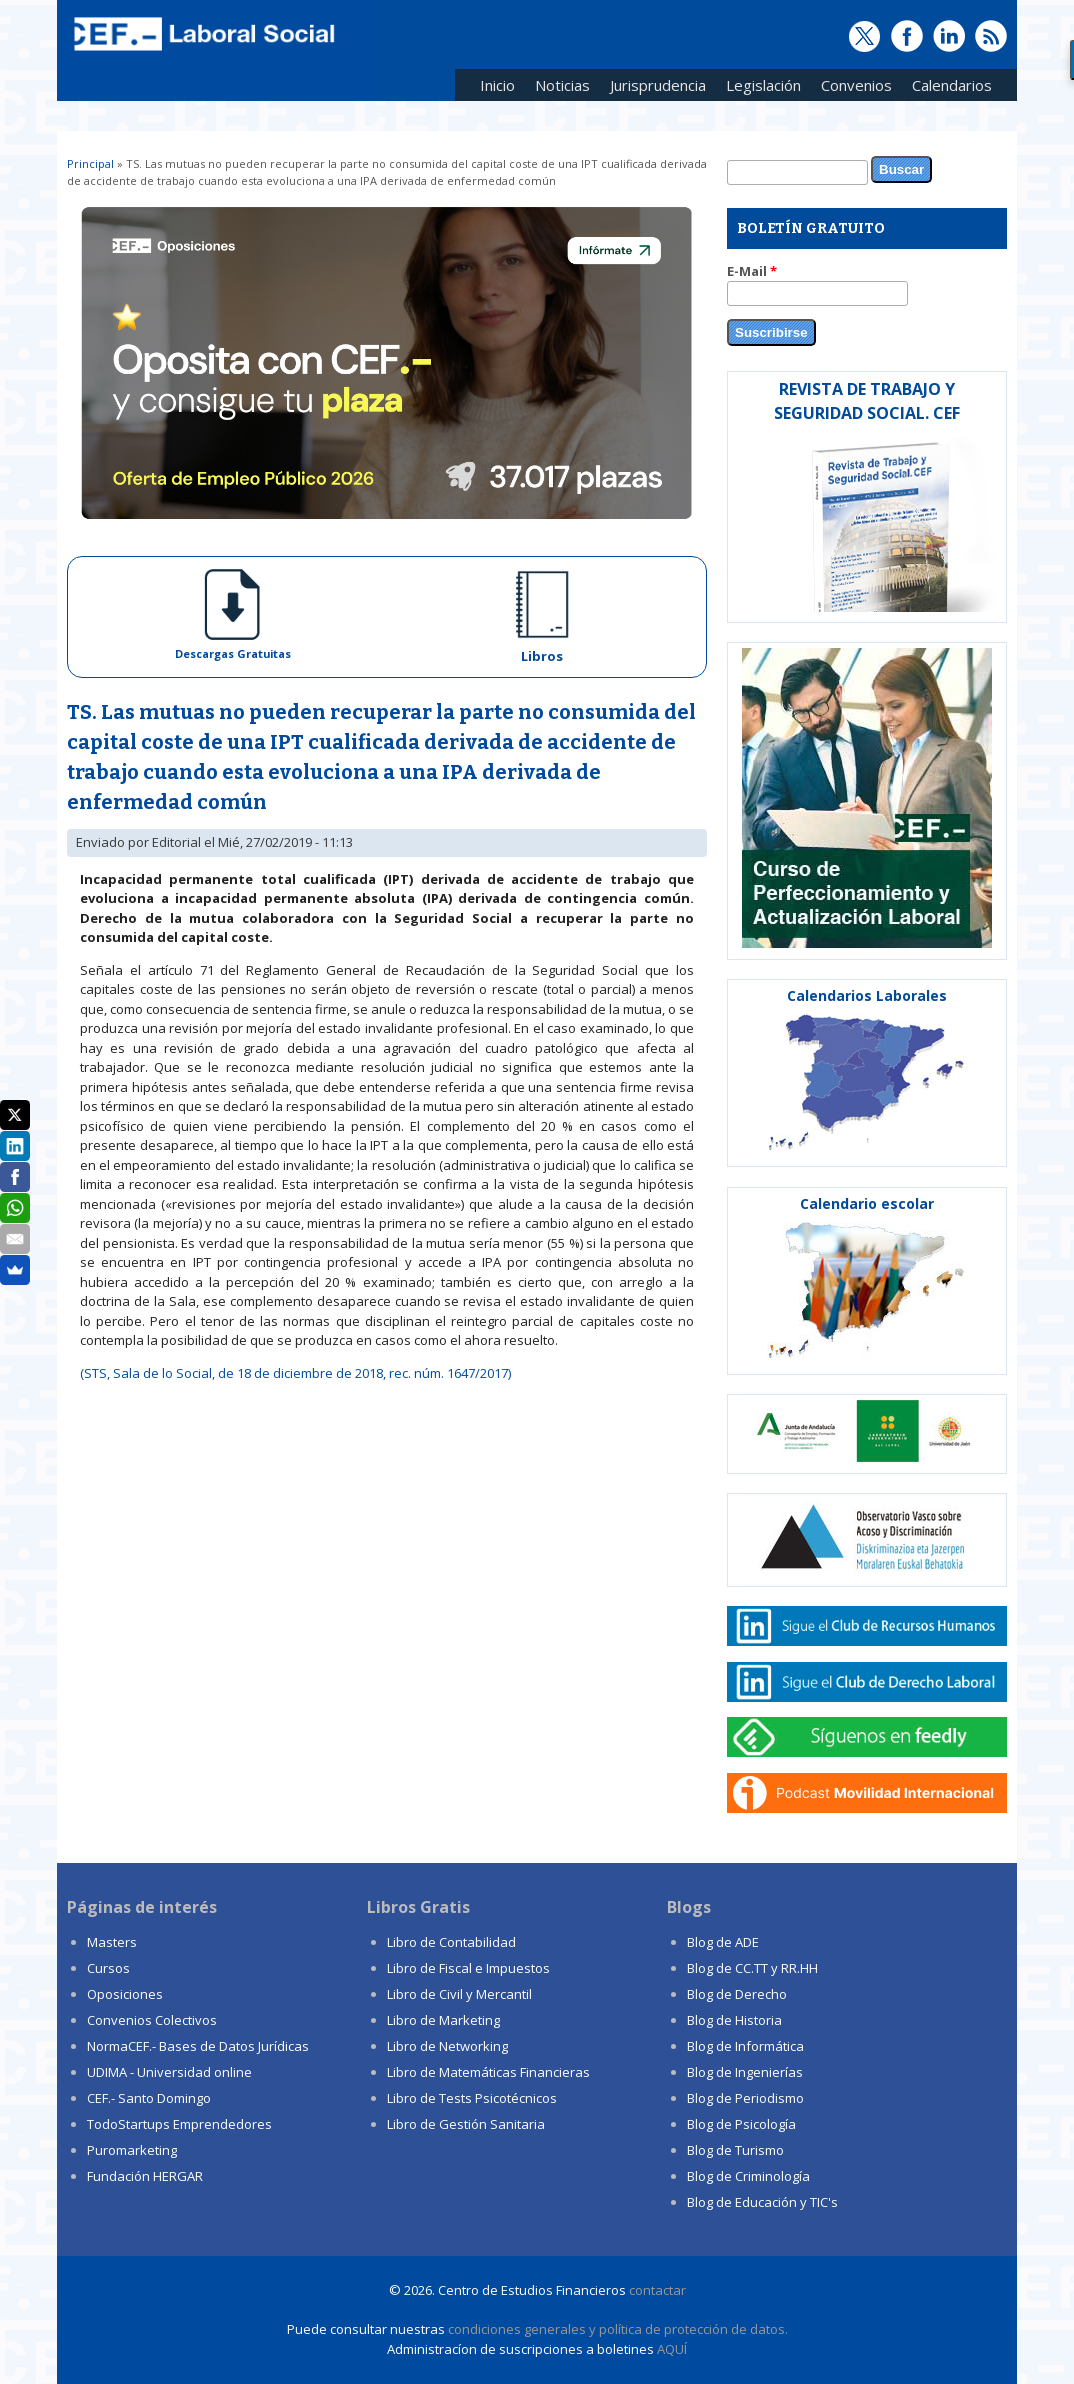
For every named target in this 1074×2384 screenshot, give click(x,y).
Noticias (562, 85)
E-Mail (752, 271)
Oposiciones (125, 1994)
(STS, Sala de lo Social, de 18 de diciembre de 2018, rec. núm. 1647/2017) (295, 1373)
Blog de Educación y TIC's (762, 2202)
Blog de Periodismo (745, 2098)
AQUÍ (672, 2349)
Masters (112, 1942)
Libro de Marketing (443, 2020)
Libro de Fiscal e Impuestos (468, 1968)
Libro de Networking (447, 2046)
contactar (657, 2290)
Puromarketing (132, 2150)
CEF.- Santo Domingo (149, 2098)
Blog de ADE (723, 1942)
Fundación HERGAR (145, 2176)
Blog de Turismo (735, 2150)
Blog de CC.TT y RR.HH (752, 1968)
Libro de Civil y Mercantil (459, 1994)
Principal (90, 163)
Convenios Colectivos (152, 2020)
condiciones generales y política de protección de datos (616, 2329)
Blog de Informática (745, 2046)
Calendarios (947, 88)
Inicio (497, 85)
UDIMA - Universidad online (169, 2072)
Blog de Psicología (741, 2124)
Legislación (758, 88)
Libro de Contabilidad (451, 1942)
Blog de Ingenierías (745, 2072)
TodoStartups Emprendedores (179, 2124)
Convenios (851, 88)
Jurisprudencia (653, 88)
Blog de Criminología (748, 2176)
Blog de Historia (734, 2020)
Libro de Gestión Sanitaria (466, 2124)
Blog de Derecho (737, 1994)
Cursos (108, 1968)
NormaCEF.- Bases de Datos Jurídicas (198, 2046)
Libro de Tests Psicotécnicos (472, 2098)
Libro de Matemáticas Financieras (488, 2072)
